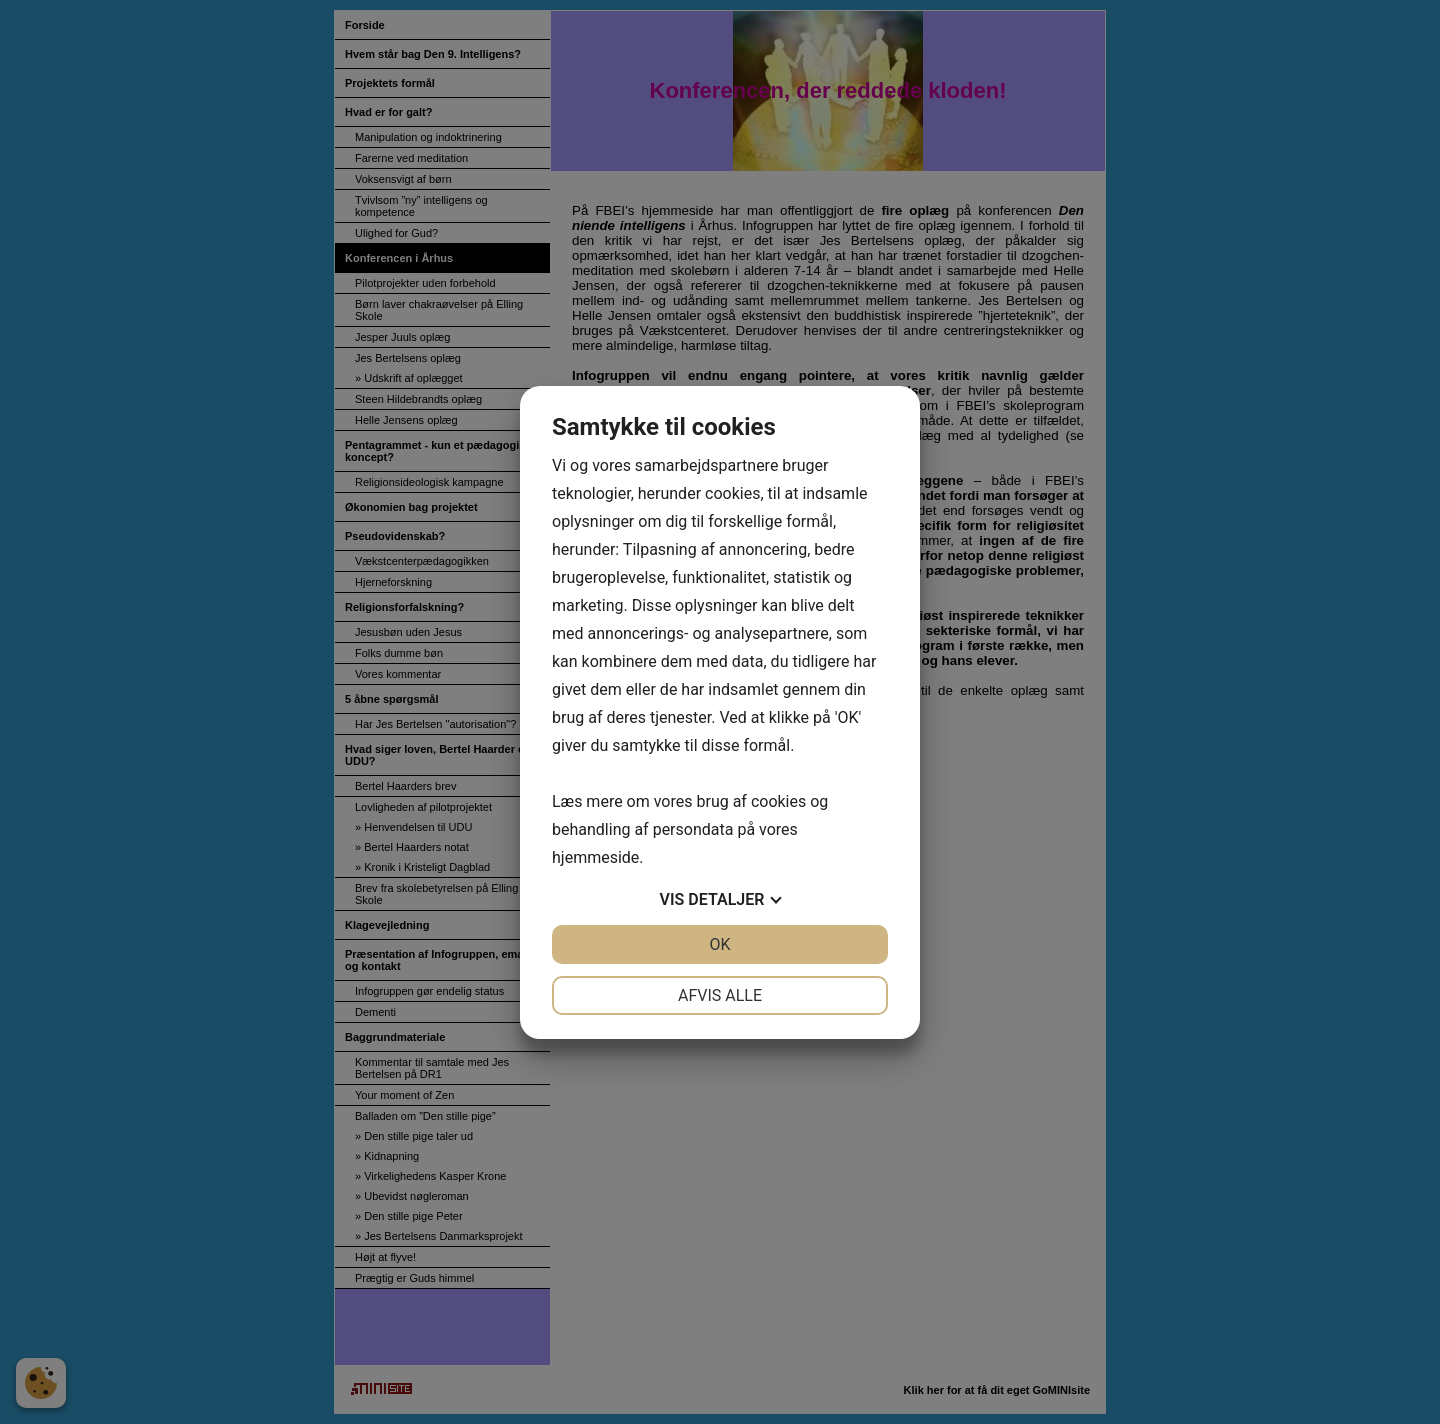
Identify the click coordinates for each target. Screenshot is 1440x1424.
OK (719, 944)
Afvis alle (720, 995)
